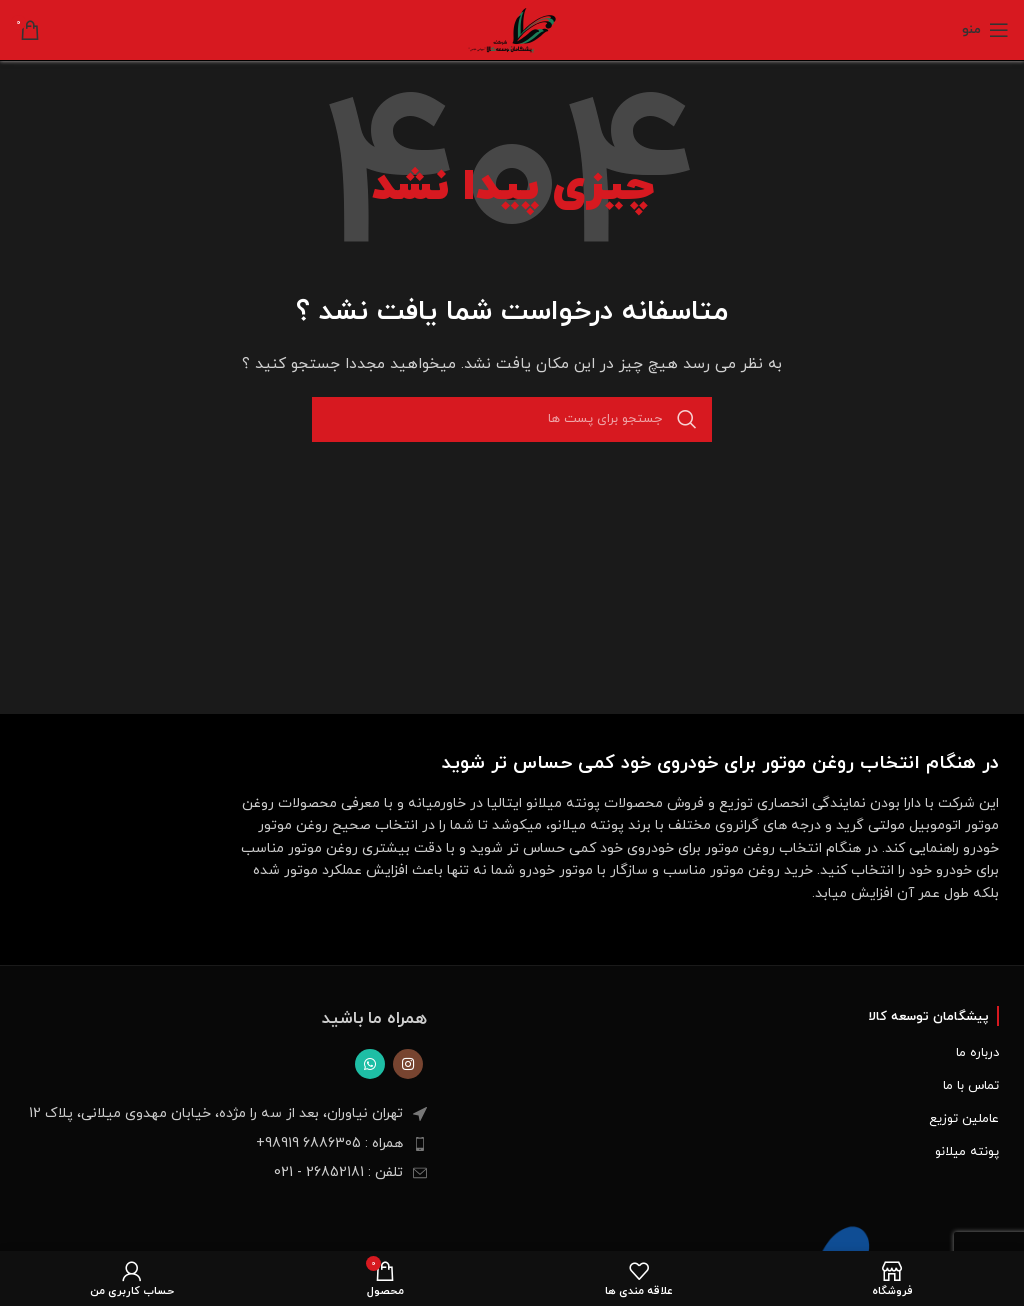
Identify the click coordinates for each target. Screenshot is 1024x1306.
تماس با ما (971, 1086)
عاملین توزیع (964, 1119)
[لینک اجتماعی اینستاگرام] (408, 1064)
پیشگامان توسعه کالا (928, 1017)
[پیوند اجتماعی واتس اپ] (370, 1064)
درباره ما (977, 1053)
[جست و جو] (512, 419)
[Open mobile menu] (985, 30)
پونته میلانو (967, 1152)
